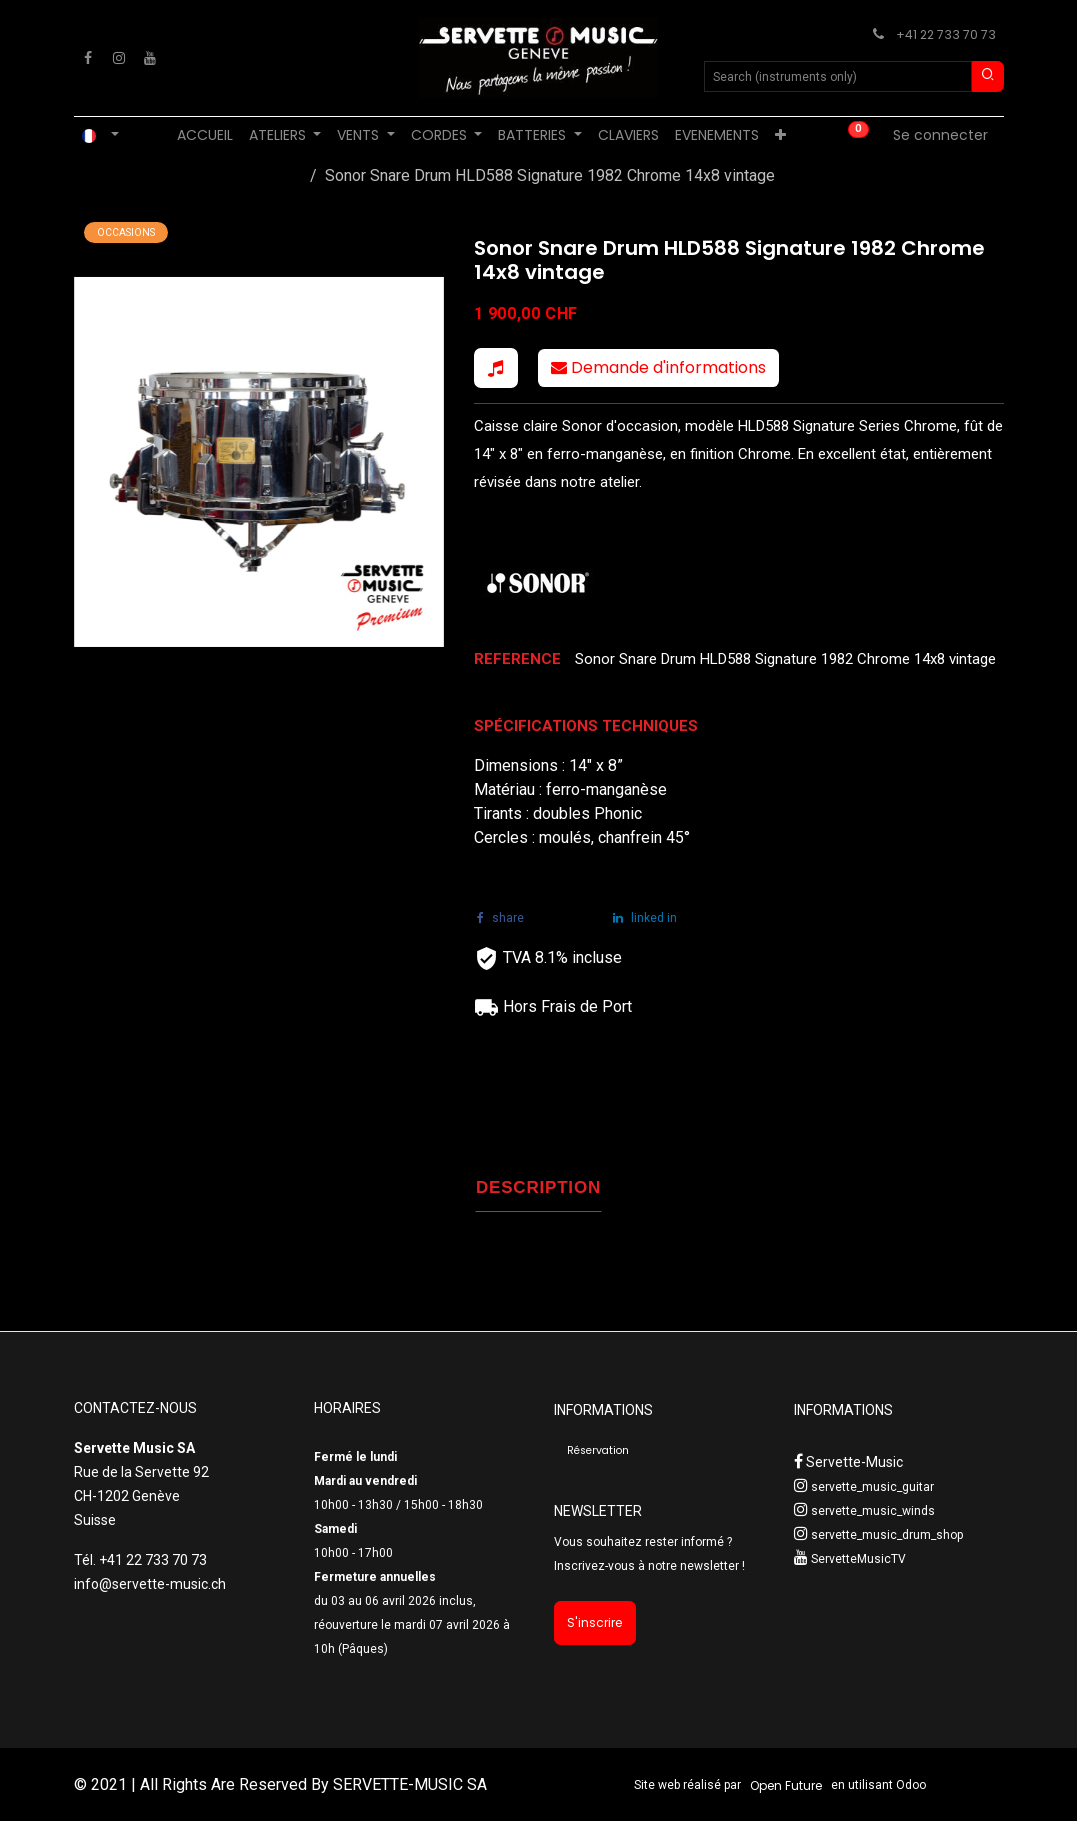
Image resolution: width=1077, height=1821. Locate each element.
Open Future (786, 1785)
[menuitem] (205, 135)
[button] (496, 368)
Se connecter (940, 135)
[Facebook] (88, 58)
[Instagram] (119, 58)
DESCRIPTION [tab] (538, 1187)
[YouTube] (150, 58)
